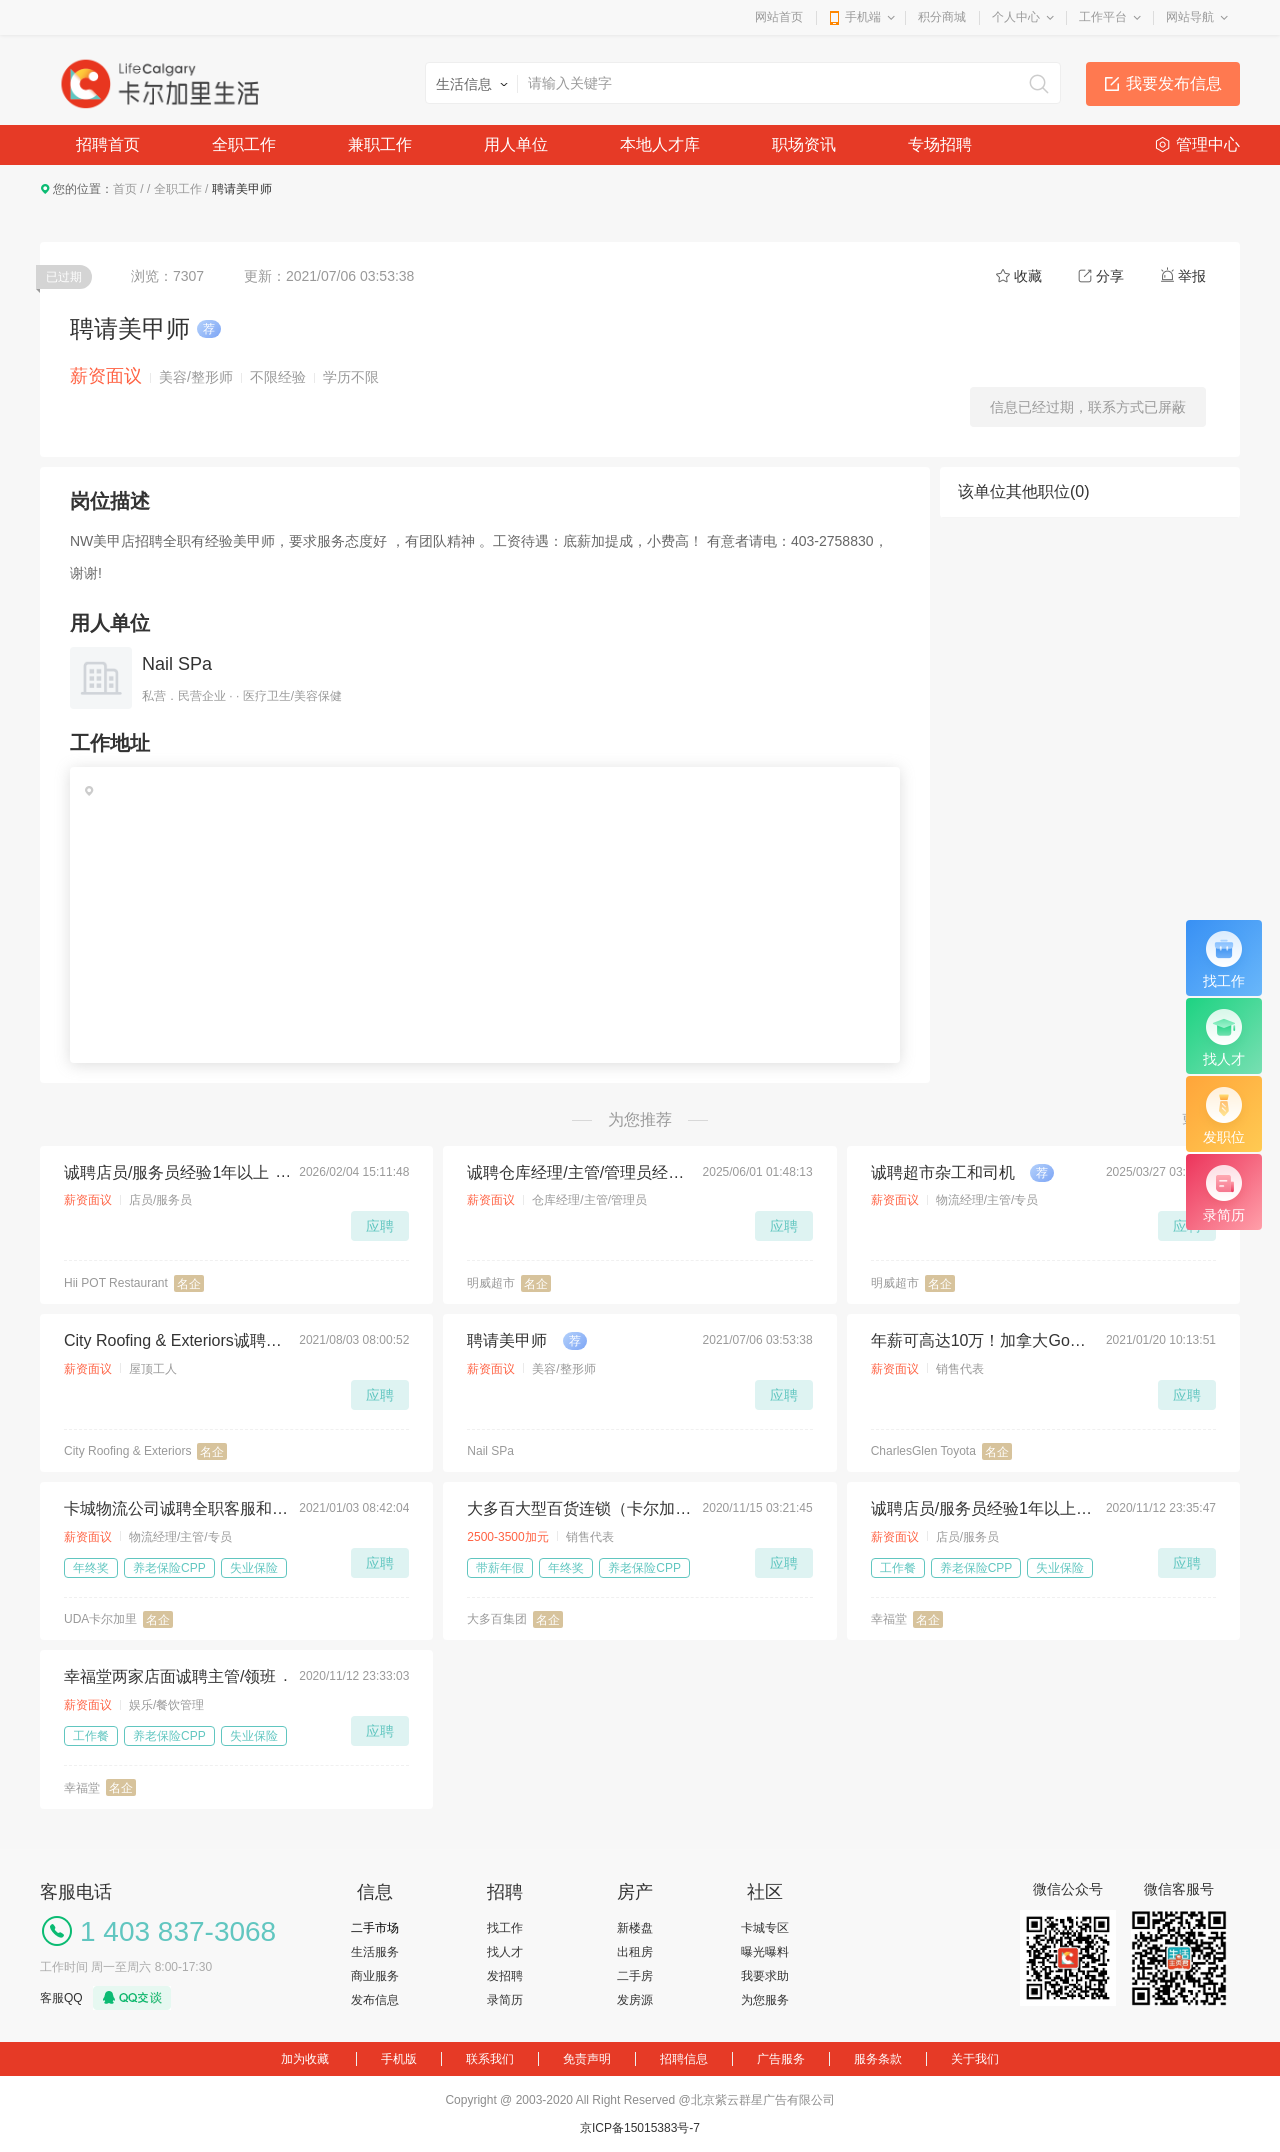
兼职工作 (380, 144)
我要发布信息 (1174, 83)
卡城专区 (765, 1928)
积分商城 (942, 17)
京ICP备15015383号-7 (640, 2128)
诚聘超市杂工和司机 (943, 1172)
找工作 (505, 1928)
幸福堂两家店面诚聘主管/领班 (170, 1676)
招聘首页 (108, 144)
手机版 (399, 2059)
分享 (1110, 276)
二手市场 (375, 1928)
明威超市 (491, 1283)
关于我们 (975, 2059)
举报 (1192, 276)
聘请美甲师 (507, 1340)
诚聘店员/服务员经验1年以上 (166, 1172)
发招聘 (505, 1976)
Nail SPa (177, 664)
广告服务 (781, 2059)
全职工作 (244, 144)
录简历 (505, 2000)
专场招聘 (940, 144)
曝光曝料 (765, 1952)
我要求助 (765, 1976)
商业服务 (375, 1976)
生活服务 (375, 1952)
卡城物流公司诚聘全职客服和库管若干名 (176, 1508)
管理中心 (1208, 144)
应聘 (380, 1226)
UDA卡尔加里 (100, 1619)
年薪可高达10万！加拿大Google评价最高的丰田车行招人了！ (983, 1340)
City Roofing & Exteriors (127, 1451)
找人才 (505, 1952)
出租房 (635, 1952)
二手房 (635, 1976)
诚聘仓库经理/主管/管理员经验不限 (579, 1172)
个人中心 (1016, 17)
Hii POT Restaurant (116, 1283)
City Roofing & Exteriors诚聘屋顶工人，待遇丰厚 (176, 1340)
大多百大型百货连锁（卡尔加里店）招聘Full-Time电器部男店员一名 (579, 1508)
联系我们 (490, 2059)
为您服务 (765, 2000)
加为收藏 (305, 2059)
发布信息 (375, 2000)
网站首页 (779, 17)
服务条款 (878, 2059)
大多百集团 (497, 1619)
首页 (125, 189)
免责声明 (587, 2059)
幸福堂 (889, 1619)
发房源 (635, 2000)
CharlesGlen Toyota (923, 1451)
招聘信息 (684, 2059)
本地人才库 (660, 144)
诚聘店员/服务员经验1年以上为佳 (983, 1508)
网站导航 (1190, 17)
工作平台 (1103, 17)
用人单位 (516, 144)
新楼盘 (635, 1928)
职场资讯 (804, 144)
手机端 (863, 17)
